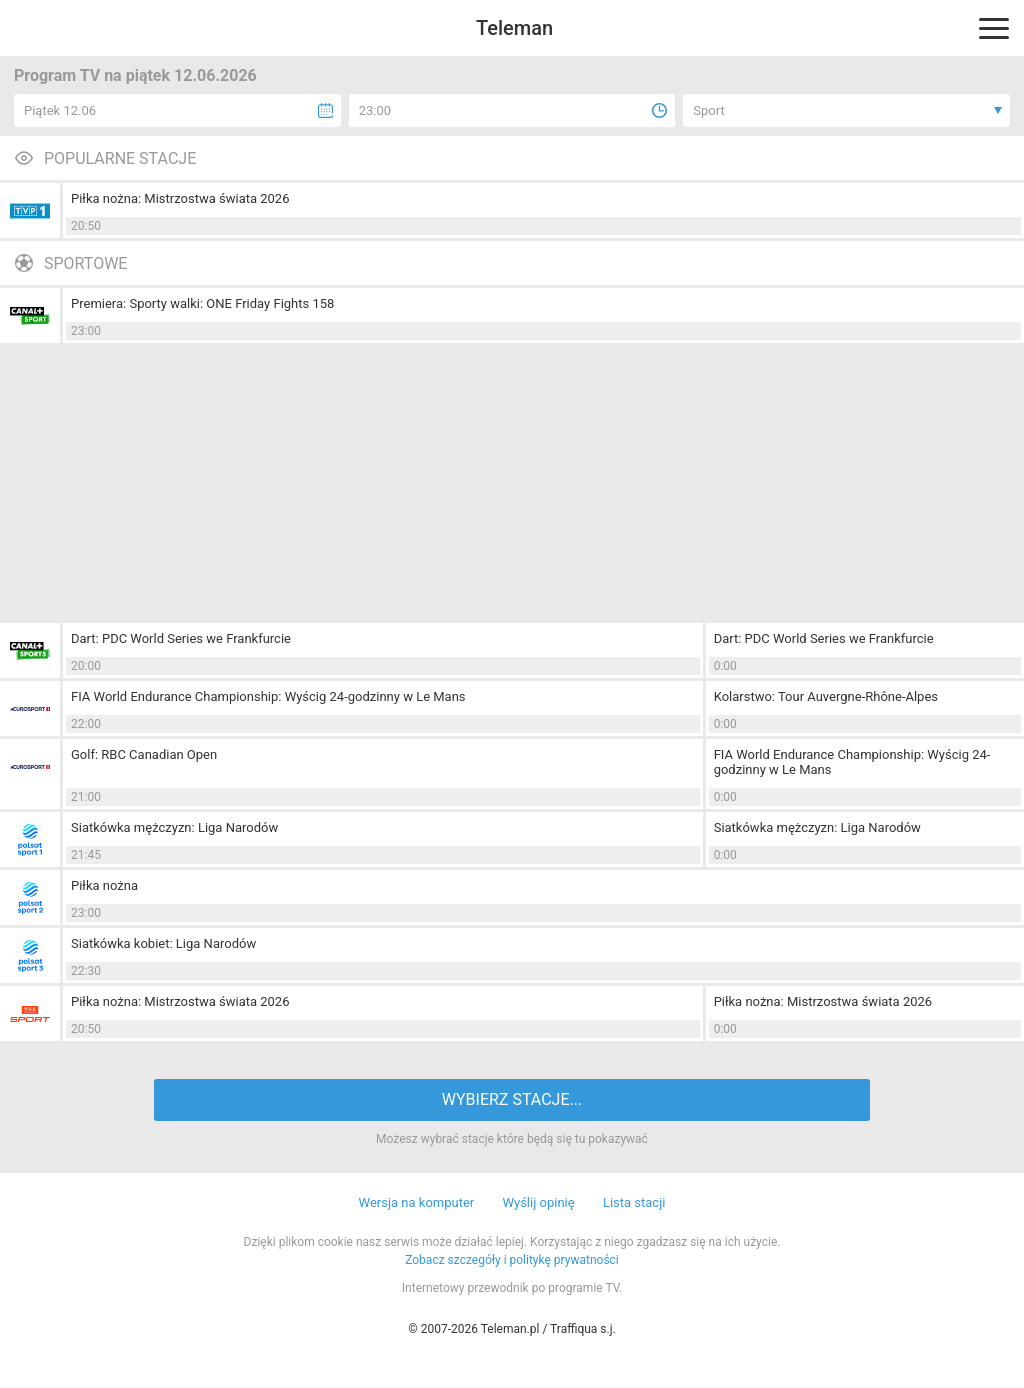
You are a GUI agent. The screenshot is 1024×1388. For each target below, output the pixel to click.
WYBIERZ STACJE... (512, 1099)
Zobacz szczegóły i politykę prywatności (512, 1260)
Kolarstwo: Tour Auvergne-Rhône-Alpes (826, 696)
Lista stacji (634, 1202)
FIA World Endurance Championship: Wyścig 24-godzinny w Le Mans (268, 696)
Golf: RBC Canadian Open (144, 754)
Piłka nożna (104, 885)
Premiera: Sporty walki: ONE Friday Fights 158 (202, 303)
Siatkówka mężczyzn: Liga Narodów (174, 827)
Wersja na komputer (417, 1202)
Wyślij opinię (538, 1202)
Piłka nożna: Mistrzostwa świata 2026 (180, 198)
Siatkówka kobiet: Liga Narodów (163, 943)
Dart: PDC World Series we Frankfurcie (181, 638)
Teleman (514, 28)
